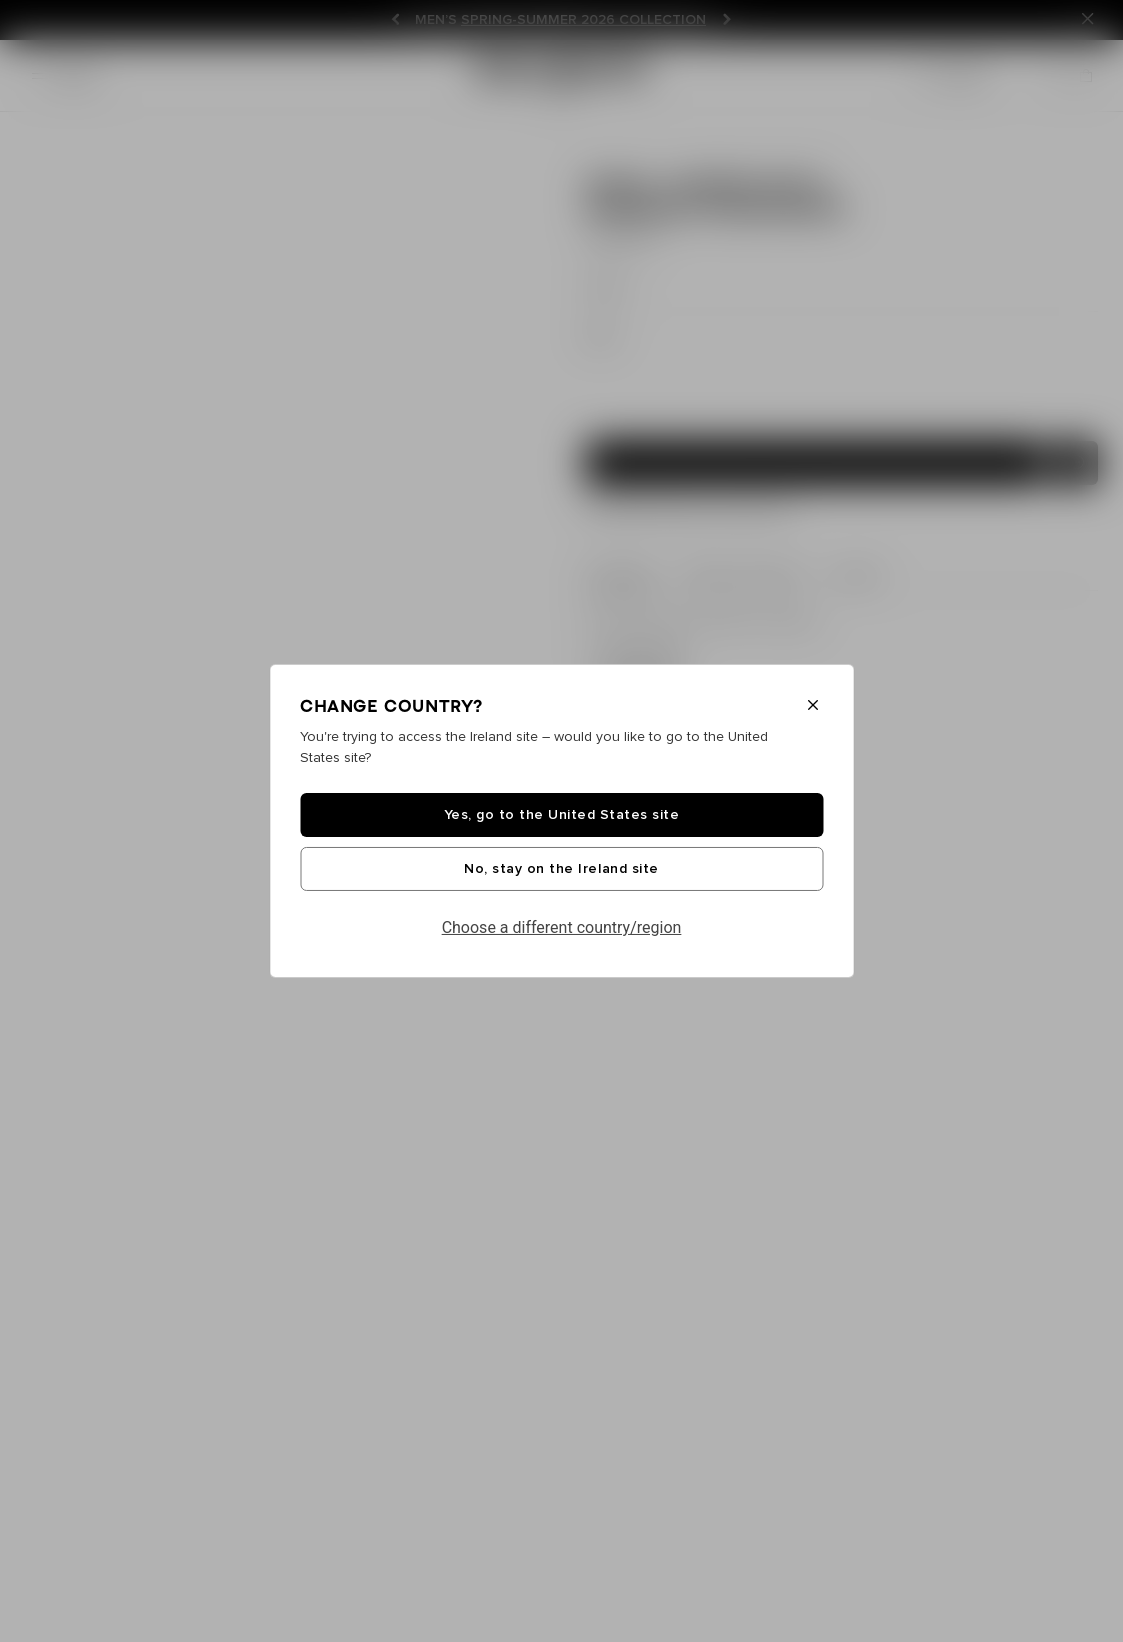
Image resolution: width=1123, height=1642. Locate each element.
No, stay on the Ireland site (561, 869)
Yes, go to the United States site (562, 815)
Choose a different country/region (562, 927)
